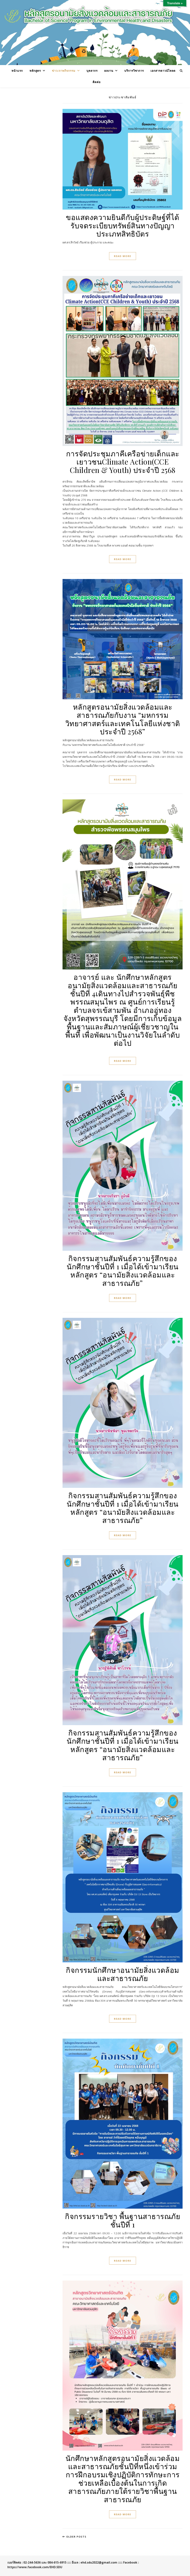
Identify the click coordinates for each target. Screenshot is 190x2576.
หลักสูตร (35, 70)
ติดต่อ (97, 82)
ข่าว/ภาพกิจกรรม (63, 70)
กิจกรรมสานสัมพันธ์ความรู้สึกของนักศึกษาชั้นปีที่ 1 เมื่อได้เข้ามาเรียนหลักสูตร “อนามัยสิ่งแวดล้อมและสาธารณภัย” (122, 1269)
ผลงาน (108, 70)
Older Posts (74, 2533)
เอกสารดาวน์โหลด (163, 70)
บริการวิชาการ (134, 70)
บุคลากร (92, 70)
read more (122, 256)
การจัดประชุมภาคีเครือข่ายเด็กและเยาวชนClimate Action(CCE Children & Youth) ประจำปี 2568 (122, 461)
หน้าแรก (17, 70)
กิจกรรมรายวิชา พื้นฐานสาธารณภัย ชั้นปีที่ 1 (122, 2218)
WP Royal (13, 2569)
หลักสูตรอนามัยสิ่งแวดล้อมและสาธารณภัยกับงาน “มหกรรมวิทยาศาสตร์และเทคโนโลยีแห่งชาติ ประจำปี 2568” (122, 718)
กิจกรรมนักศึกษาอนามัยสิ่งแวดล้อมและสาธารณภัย (122, 1972)
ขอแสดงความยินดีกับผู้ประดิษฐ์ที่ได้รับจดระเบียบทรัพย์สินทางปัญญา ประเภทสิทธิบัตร (122, 225)
